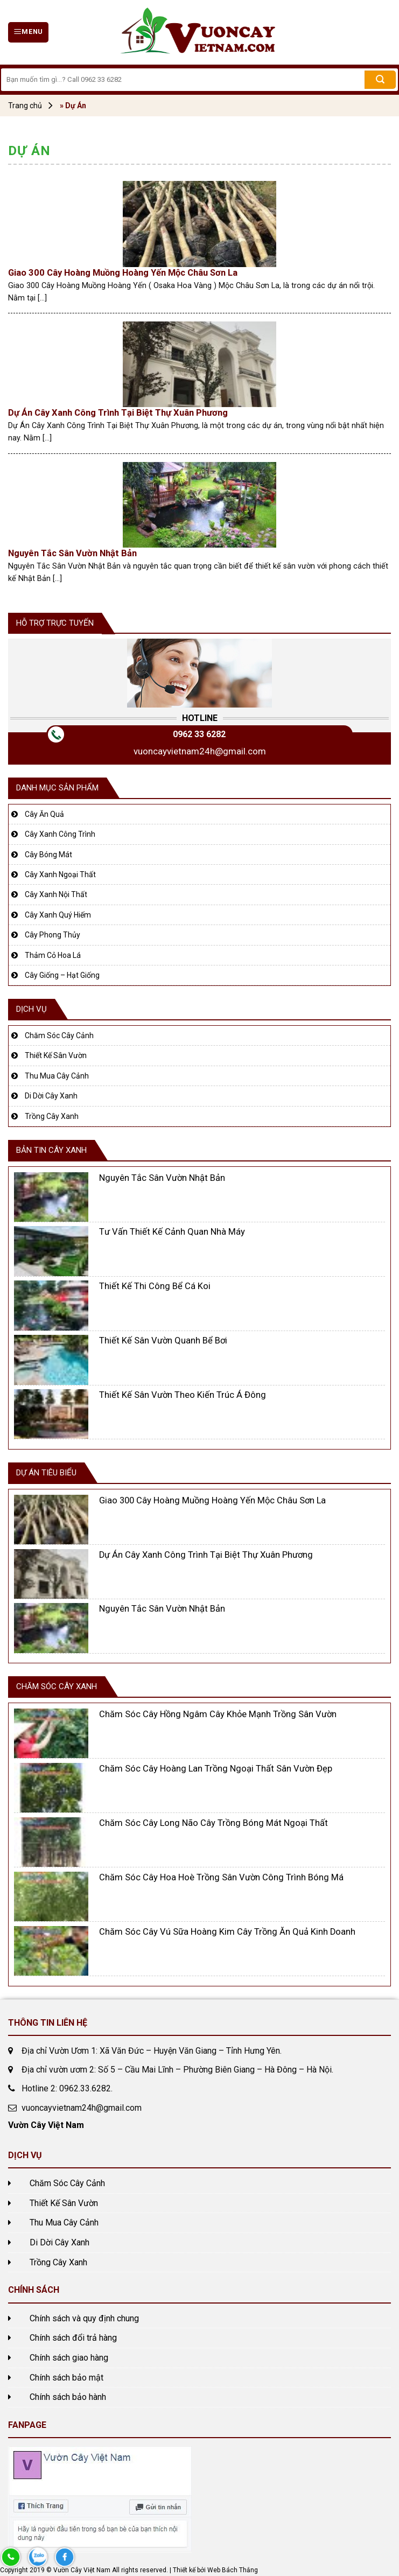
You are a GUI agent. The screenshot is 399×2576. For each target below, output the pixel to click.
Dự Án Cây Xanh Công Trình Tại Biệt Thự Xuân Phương (118, 413)
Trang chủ (25, 105)
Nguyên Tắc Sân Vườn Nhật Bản (72, 553)
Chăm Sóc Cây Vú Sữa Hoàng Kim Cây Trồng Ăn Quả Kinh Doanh (227, 1932)
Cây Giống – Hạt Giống (62, 975)
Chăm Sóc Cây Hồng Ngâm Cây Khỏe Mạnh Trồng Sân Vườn (218, 1714)
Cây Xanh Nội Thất (56, 894)
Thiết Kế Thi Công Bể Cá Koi (155, 1286)
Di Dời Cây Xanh (51, 1095)
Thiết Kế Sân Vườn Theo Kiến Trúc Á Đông (182, 1395)
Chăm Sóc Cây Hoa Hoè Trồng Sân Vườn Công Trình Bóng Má (221, 1877)
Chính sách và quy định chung (84, 2318)
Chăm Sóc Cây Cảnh (59, 1035)
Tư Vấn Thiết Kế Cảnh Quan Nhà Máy (172, 1232)
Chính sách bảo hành (68, 2397)
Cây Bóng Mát (48, 854)
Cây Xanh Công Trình (60, 834)
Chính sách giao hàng (69, 2358)
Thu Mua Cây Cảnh (57, 1076)
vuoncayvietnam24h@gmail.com (200, 751)
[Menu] (28, 32)
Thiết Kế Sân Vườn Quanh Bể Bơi (163, 1340)
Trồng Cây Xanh (52, 1116)
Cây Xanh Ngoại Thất (60, 874)
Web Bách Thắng (232, 2570)
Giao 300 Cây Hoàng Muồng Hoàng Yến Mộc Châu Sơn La (122, 273)
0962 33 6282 (199, 734)
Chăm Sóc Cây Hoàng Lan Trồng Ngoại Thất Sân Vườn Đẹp (215, 1768)
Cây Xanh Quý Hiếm (58, 915)
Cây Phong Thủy (52, 934)
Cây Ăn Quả (44, 814)
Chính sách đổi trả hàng (73, 2338)
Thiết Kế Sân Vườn (56, 1055)
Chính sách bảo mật (66, 2377)
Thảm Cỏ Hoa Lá (53, 955)
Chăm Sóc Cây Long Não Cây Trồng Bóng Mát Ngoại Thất (213, 1823)
